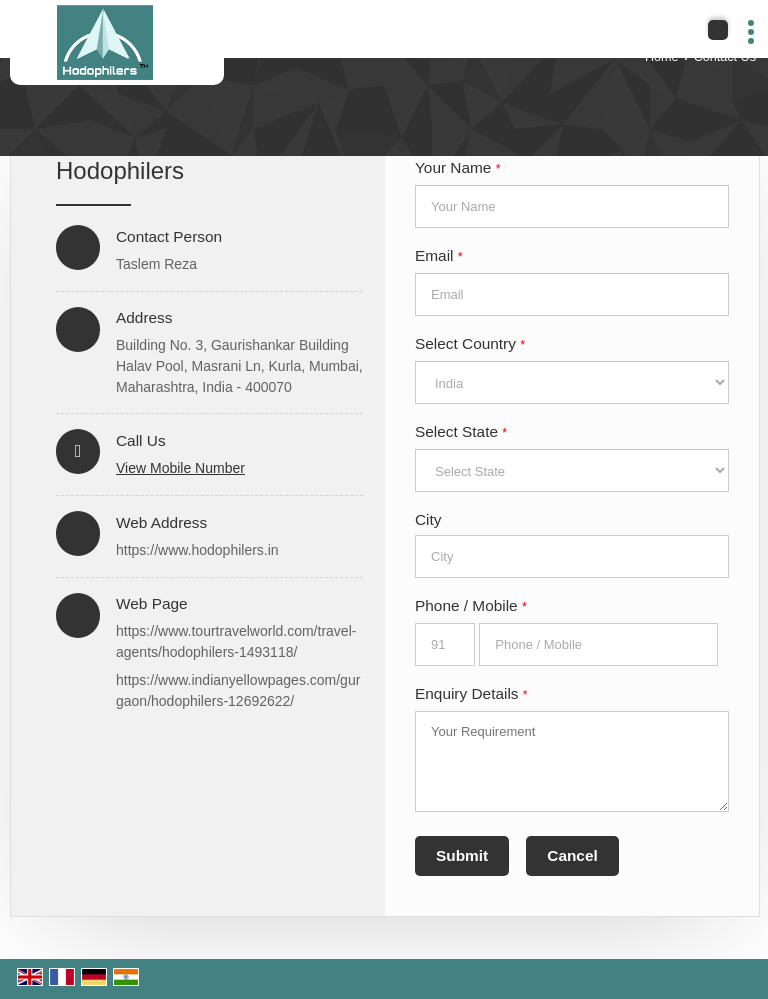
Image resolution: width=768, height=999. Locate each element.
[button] (180, 468)
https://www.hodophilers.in (197, 550)
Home (662, 57)
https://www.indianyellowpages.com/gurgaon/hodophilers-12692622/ (238, 690)
